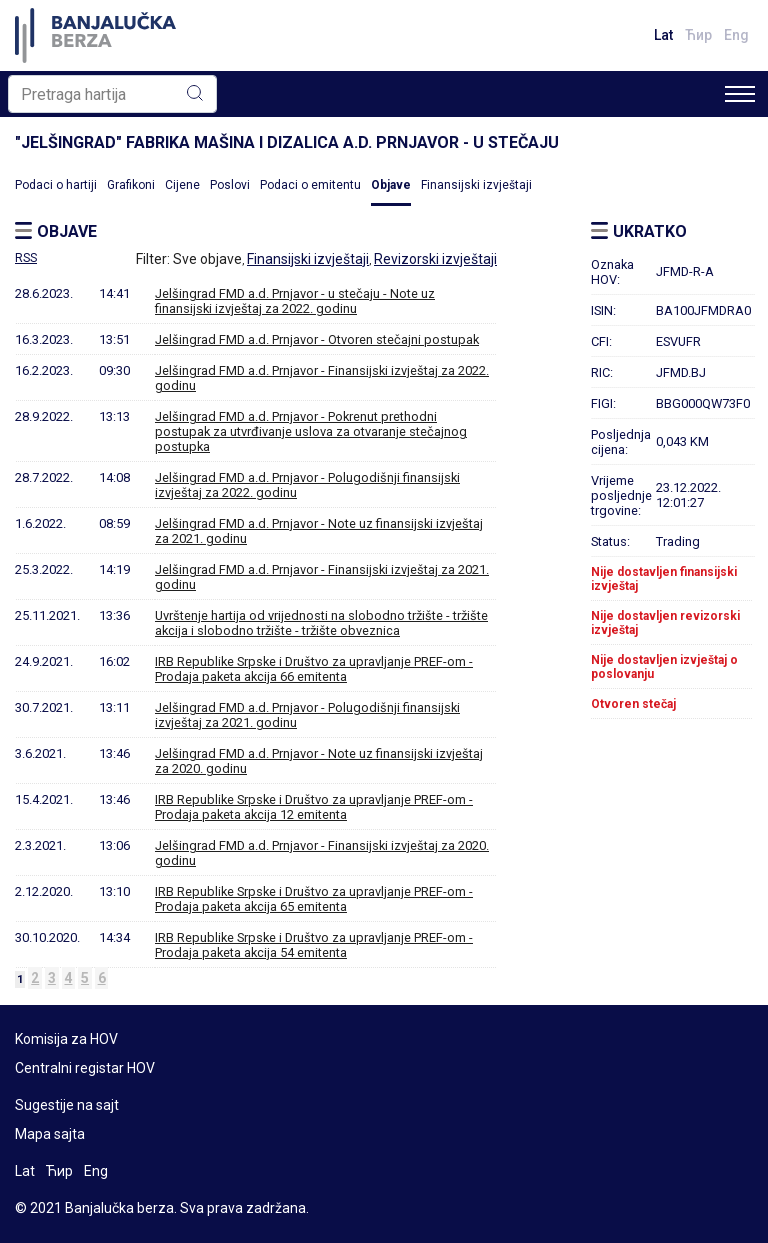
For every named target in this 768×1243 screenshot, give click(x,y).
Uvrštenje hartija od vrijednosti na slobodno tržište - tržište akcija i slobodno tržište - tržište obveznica (321, 623)
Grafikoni (131, 185)
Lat (663, 35)
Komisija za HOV (66, 1039)
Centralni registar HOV (85, 1068)
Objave (391, 185)
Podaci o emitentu (310, 185)
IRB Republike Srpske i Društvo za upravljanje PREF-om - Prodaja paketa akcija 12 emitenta (314, 807)
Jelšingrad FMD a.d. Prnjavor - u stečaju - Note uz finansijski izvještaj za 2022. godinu (295, 301)
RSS (26, 258)
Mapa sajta (50, 1134)
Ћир (698, 35)
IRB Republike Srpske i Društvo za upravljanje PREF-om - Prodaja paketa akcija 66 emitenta (314, 669)
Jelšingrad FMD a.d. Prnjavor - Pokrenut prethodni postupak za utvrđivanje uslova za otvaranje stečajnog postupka (311, 431)
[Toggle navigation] (740, 94)
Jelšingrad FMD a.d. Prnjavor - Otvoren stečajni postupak (317, 339)
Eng (736, 35)
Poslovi (230, 185)
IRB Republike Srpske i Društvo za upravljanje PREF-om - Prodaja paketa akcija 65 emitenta (314, 899)
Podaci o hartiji (56, 185)
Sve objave (207, 259)
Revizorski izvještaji (435, 259)
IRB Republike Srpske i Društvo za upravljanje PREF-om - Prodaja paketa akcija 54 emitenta (314, 945)
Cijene (182, 185)
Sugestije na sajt (67, 1105)
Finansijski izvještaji (476, 185)
